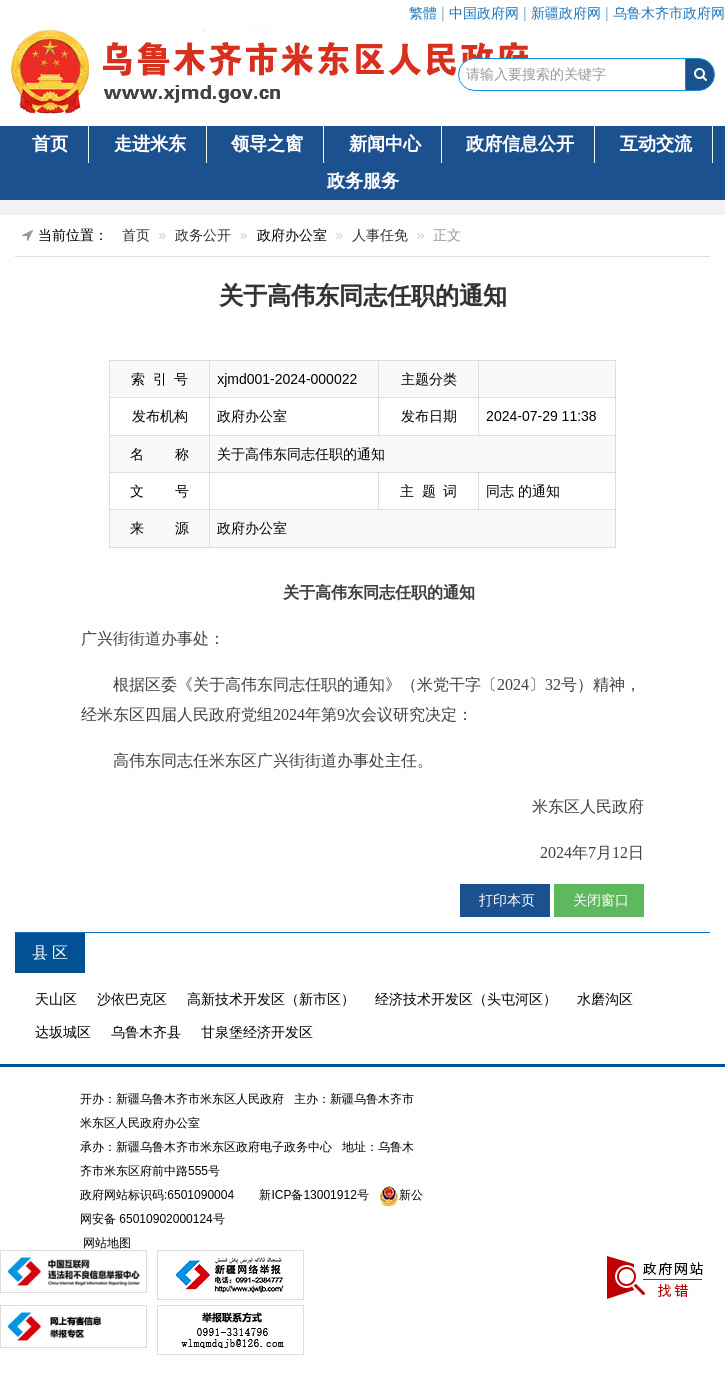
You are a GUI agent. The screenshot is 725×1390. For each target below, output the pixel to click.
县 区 (50, 952)
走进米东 (150, 144)
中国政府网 (484, 13)
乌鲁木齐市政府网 (669, 13)
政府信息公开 (520, 144)
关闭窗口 (599, 900)
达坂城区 (63, 1032)
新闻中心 (385, 144)
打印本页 (505, 900)
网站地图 (105, 1243)
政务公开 (203, 235)
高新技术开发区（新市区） (271, 999)
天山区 (56, 999)
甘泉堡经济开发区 (257, 1032)
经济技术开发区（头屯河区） (466, 999)
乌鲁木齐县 (146, 1032)
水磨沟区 (605, 999)
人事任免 (380, 235)
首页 (50, 144)
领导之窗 (267, 144)
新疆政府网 (566, 13)
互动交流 (656, 144)
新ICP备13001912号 (313, 1195)
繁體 (423, 13)
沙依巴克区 (132, 999)
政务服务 (363, 181)
